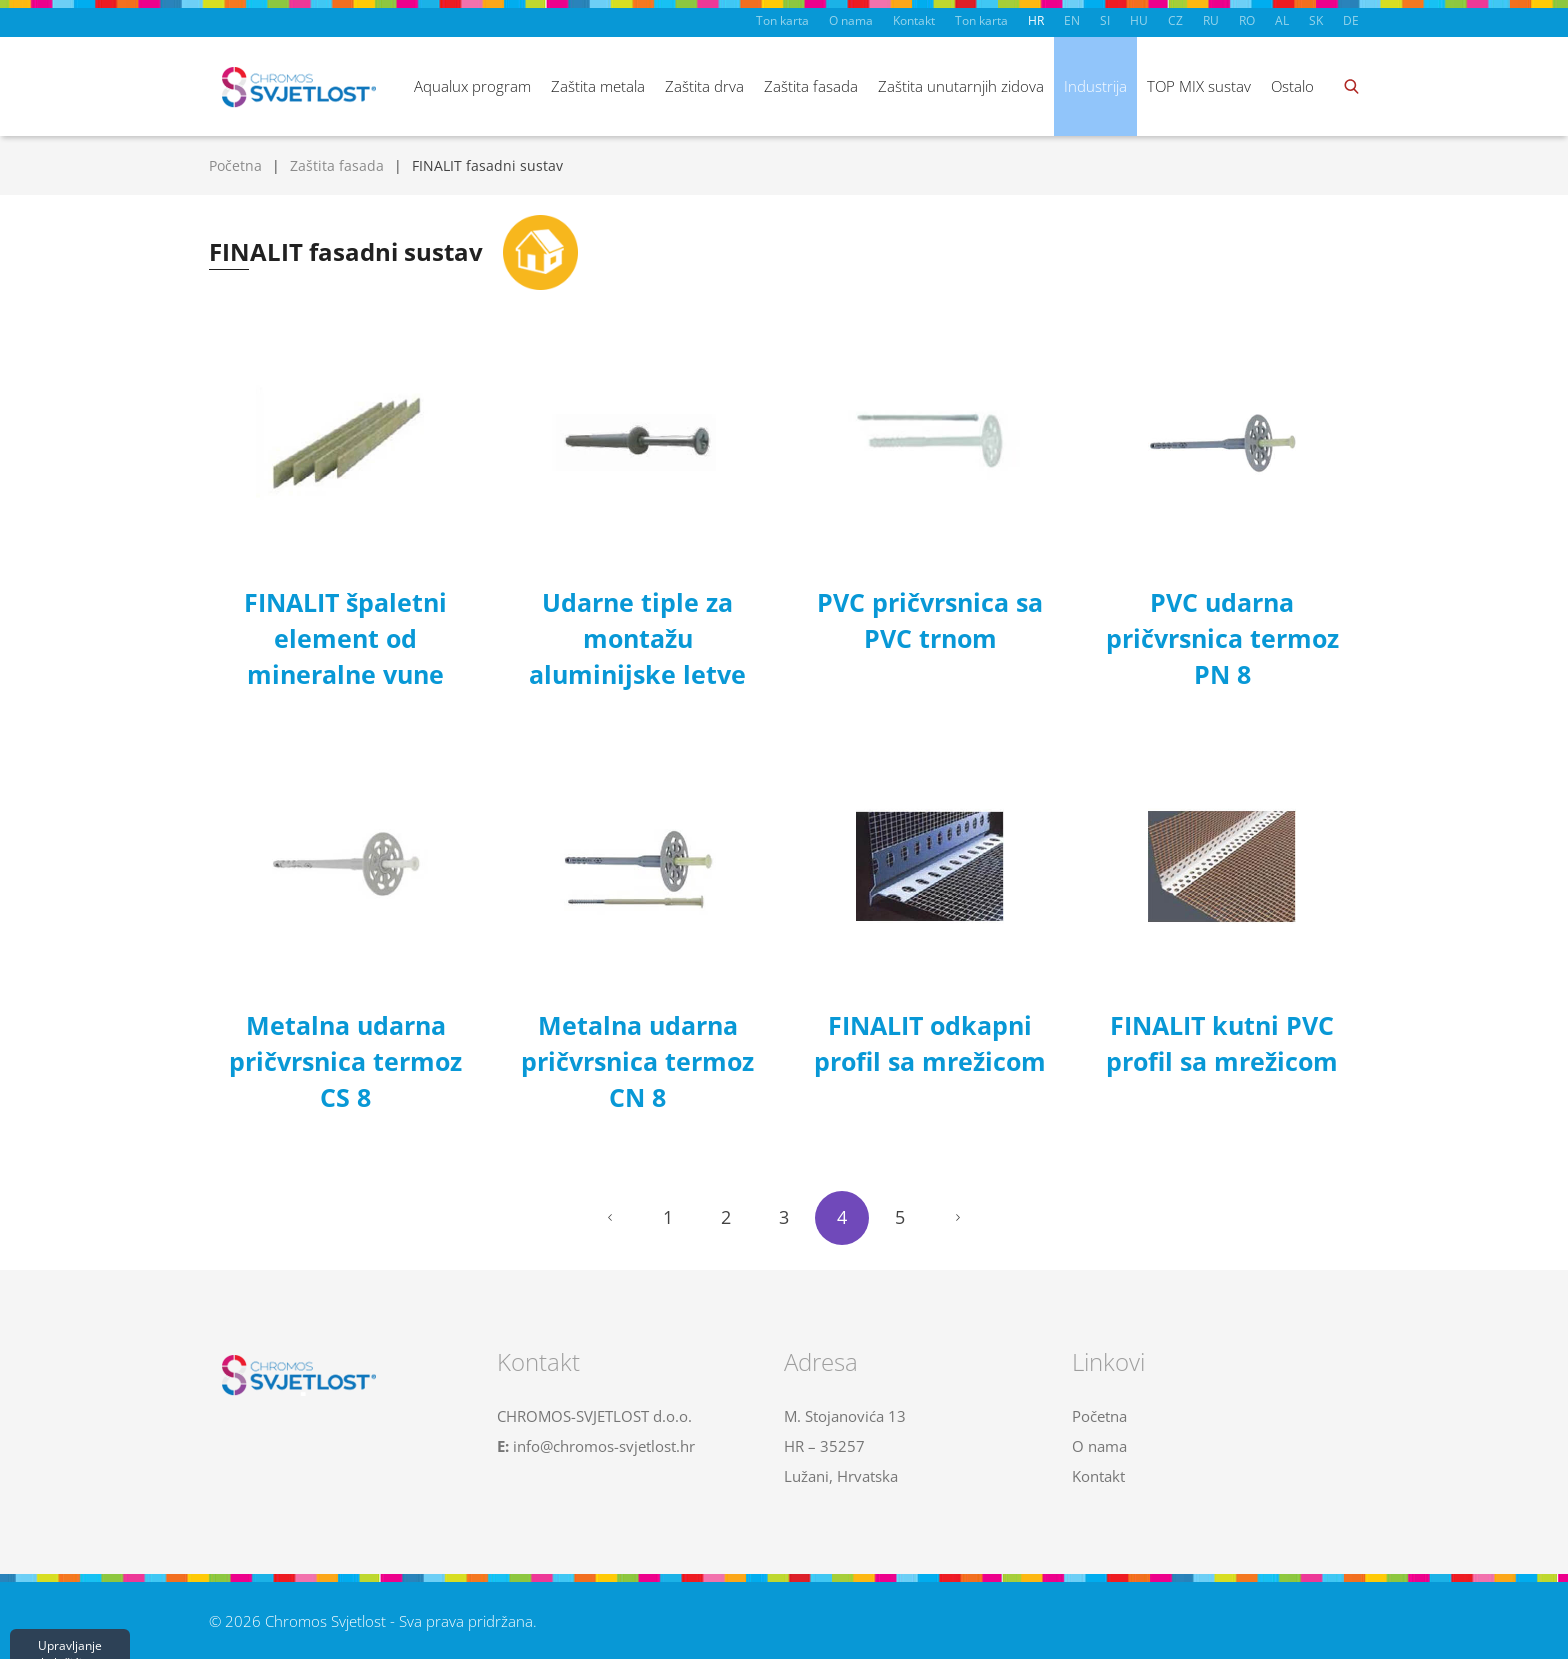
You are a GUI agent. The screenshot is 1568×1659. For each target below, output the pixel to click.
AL (1282, 20)
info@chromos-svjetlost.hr (604, 1446)
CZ (1175, 20)
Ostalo (1292, 86)
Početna (235, 165)
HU (1139, 20)
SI (1105, 20)
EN (1072, 20)
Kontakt (914, 20)
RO (1247, 20)
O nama (851, 20)
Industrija (1095, 86)
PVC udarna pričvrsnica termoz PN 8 (1222, 638)
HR (1036, 20)
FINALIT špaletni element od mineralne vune (345, 638)
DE (1351, 20)
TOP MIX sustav (1199, 86)
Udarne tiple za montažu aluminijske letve (637, 638)
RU (1211, 20)
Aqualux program (472, 86)
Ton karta (782, 20)
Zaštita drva (704, 86)
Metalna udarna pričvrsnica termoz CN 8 (637, 1061)
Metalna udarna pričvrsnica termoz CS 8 (345, 1061)
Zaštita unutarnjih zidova (961, 86)
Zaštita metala (598, 86)
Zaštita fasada (811, 86)
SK (1316, 20)
